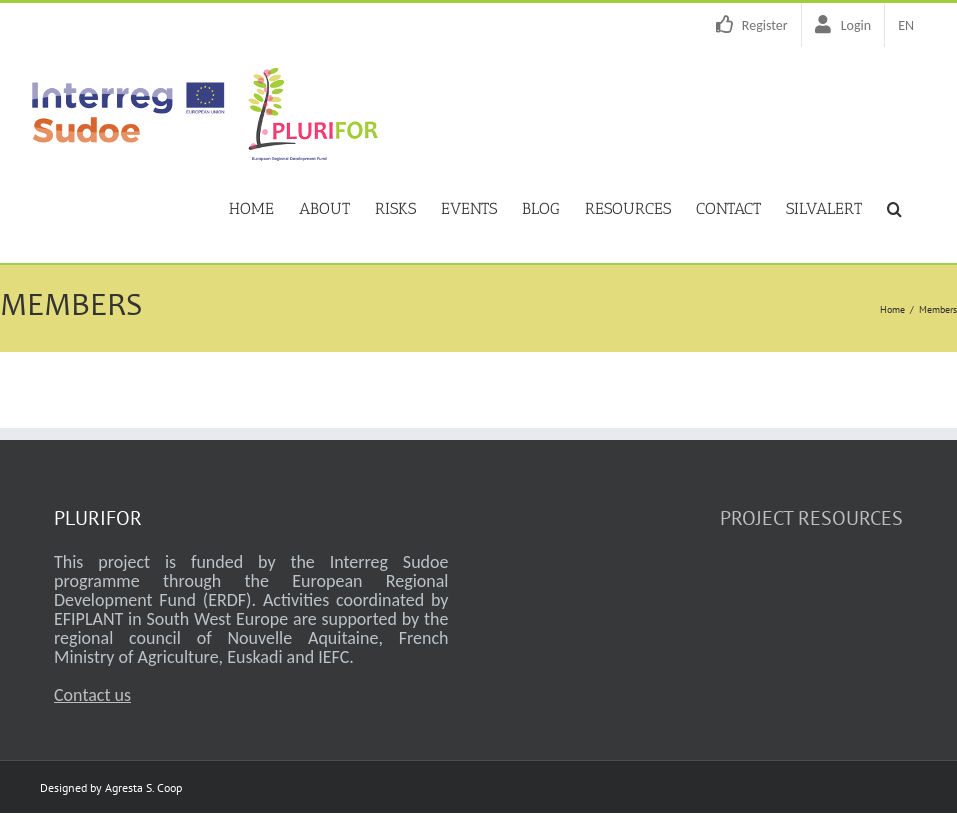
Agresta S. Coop (143, 787)
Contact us (92, 695)
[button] (894, 207)
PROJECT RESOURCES (811, 518)
